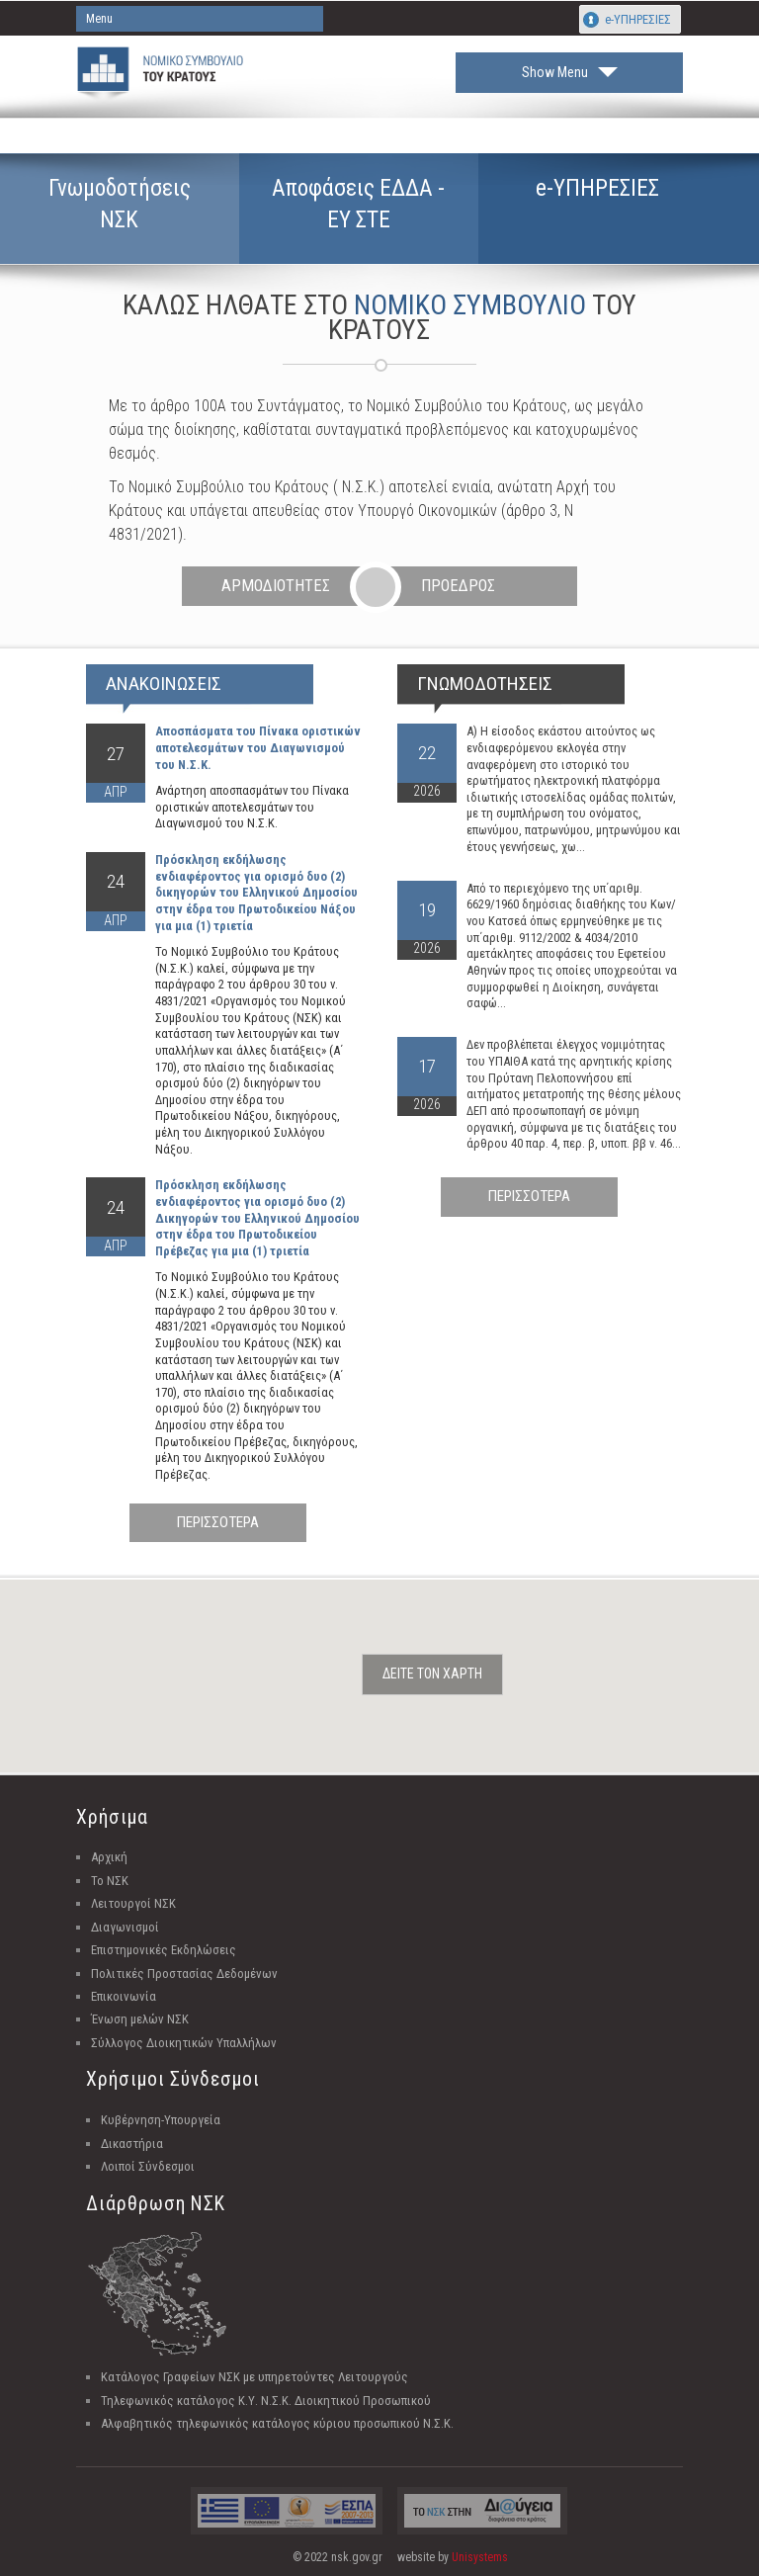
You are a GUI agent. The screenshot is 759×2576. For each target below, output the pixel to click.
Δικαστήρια (132, 2143)
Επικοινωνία (123, 1996)
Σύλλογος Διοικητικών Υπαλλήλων (184, 2042)
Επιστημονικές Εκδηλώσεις (163, 1949)
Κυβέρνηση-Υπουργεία (160, 2119)
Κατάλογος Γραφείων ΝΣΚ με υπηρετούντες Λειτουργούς (254, 2376)
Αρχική (109, 1856)
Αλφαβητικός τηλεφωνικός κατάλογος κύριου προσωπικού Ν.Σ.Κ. (277, 2423)
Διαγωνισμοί (125, 1927)
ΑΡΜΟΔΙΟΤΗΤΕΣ (275, 585)
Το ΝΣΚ (109, 1880)
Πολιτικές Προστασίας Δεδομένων (184, 1973)
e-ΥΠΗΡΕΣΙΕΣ (638, 19)
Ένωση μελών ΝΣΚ (140, 2019)
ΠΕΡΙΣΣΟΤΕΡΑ (218, 1522)
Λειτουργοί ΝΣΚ (133, 1903)
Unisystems (480, 2557)
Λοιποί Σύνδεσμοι (148, 2166)
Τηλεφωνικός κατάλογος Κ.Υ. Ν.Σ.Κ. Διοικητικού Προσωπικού (266, 2400)
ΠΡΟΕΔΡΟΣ (458, 585)
